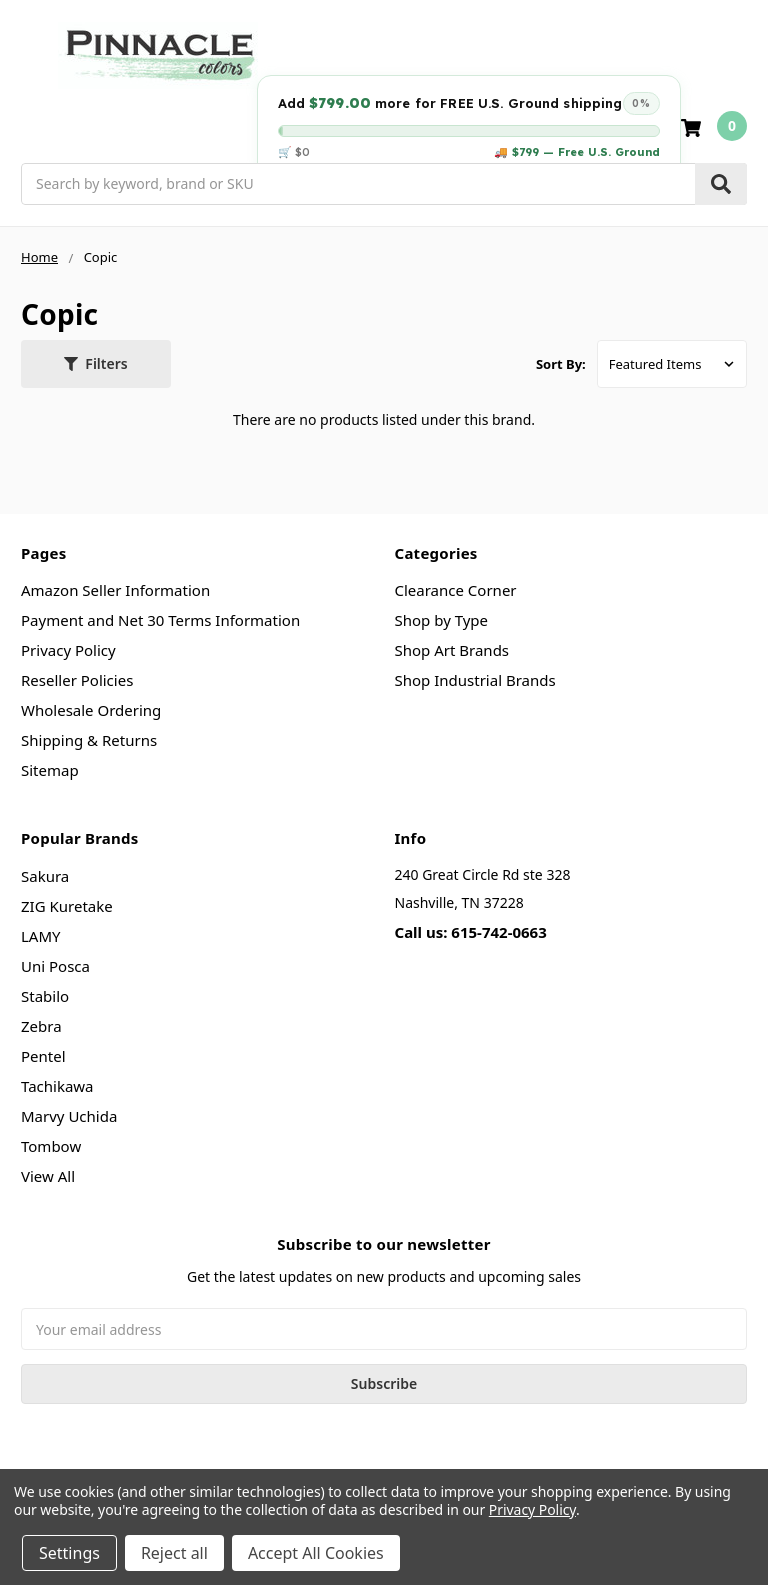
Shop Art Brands (452, 650)
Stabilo (45, 996)
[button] (96, 364)
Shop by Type (442, 620)
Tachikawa (57, 1086)
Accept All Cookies (316, 1553)
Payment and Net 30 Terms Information (160, 620)
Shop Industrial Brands (475, 680)
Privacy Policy (68, 650)
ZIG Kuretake (67, 906)
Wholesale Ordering (91, 710)
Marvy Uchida (69, 1116)
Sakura (45, 876)
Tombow (51, 1146)
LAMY (41, 936)
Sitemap (50, 770)
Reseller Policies (77, 680)
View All (48, 1176)
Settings (69, 1553)
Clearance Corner (456, 590)
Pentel (43, 1056)
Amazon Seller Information (115, 590)
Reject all (174, 1553)
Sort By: (561, 364)
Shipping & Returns (89, 740)
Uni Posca (55, 966)
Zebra (41, 1026)
